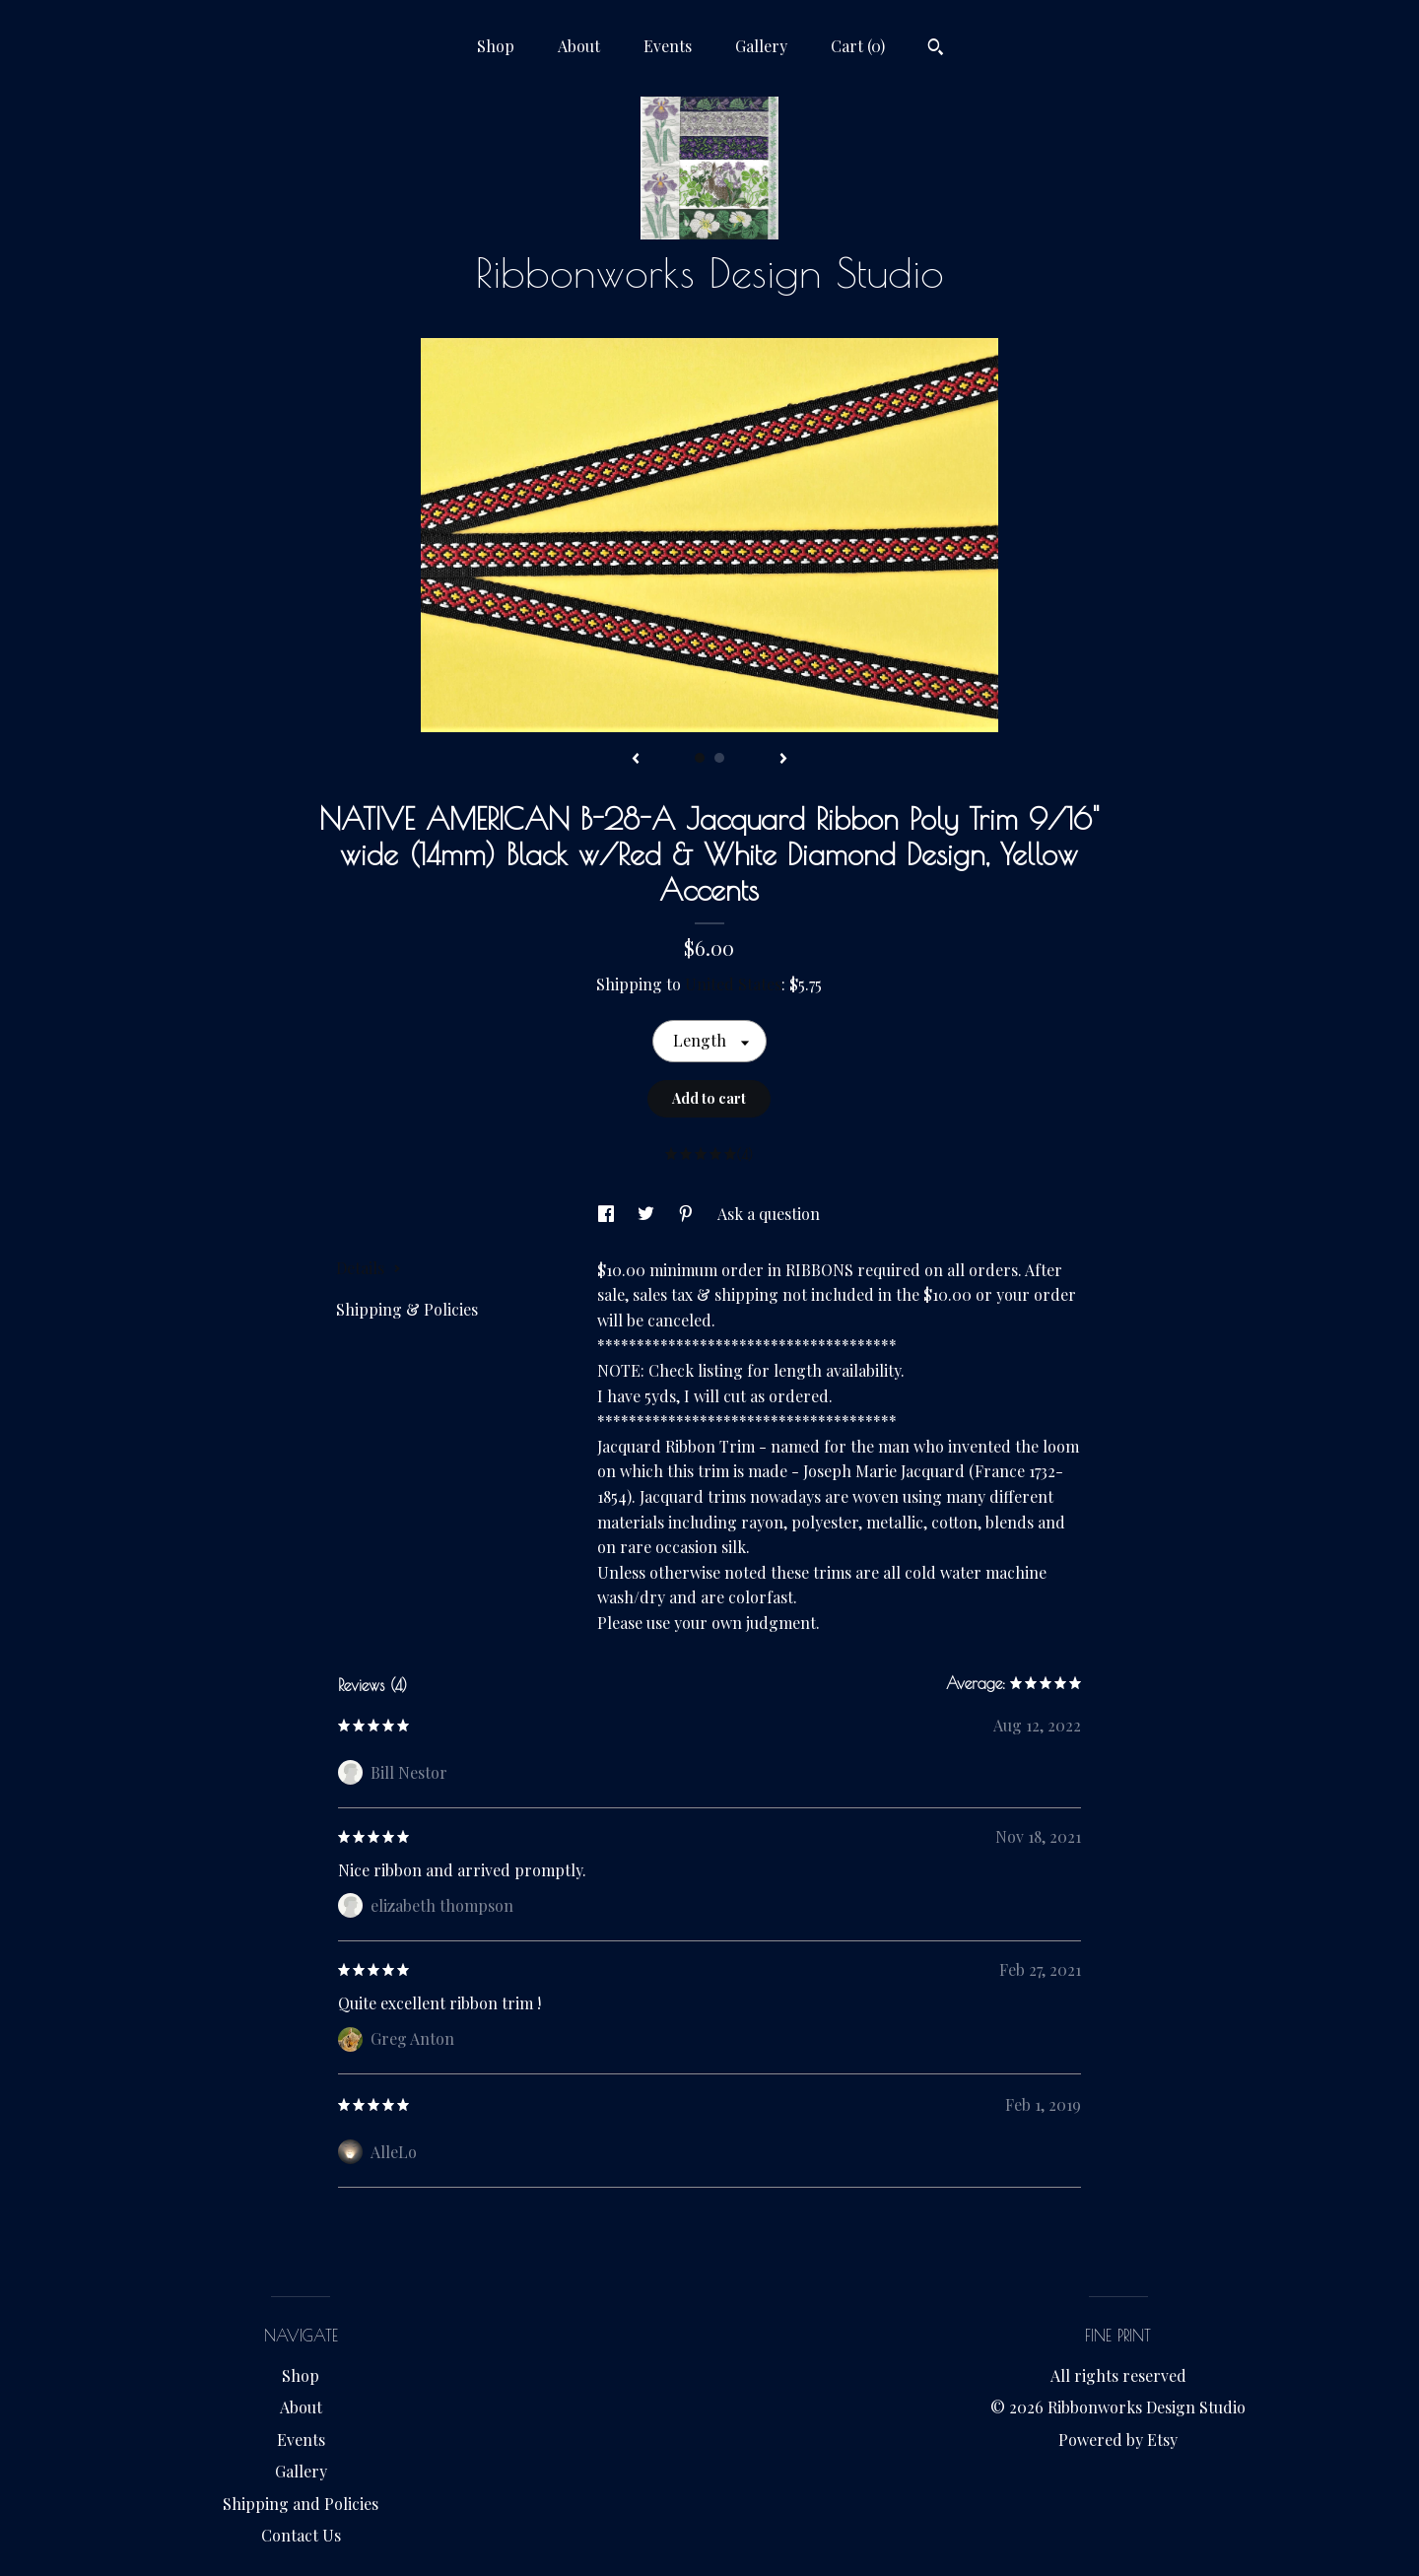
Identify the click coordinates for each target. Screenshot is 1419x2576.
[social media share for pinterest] (688, 1213)
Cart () (858, 45)
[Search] (935, 49)
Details (368, 1267)
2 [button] (719, 758)
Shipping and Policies (300, 2503)
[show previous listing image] (636, 760)
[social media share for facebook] (608, 1213)
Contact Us (301, 2535)
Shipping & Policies (407, 1309)
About (579, 45)
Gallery (761, 45)
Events (667, 45)
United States (733, 984)
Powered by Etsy (1118, 2439)
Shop (495, 45)
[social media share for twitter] (648, 1213)
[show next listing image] (783, 760)
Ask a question (768, 1213)
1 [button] (700, 758)
